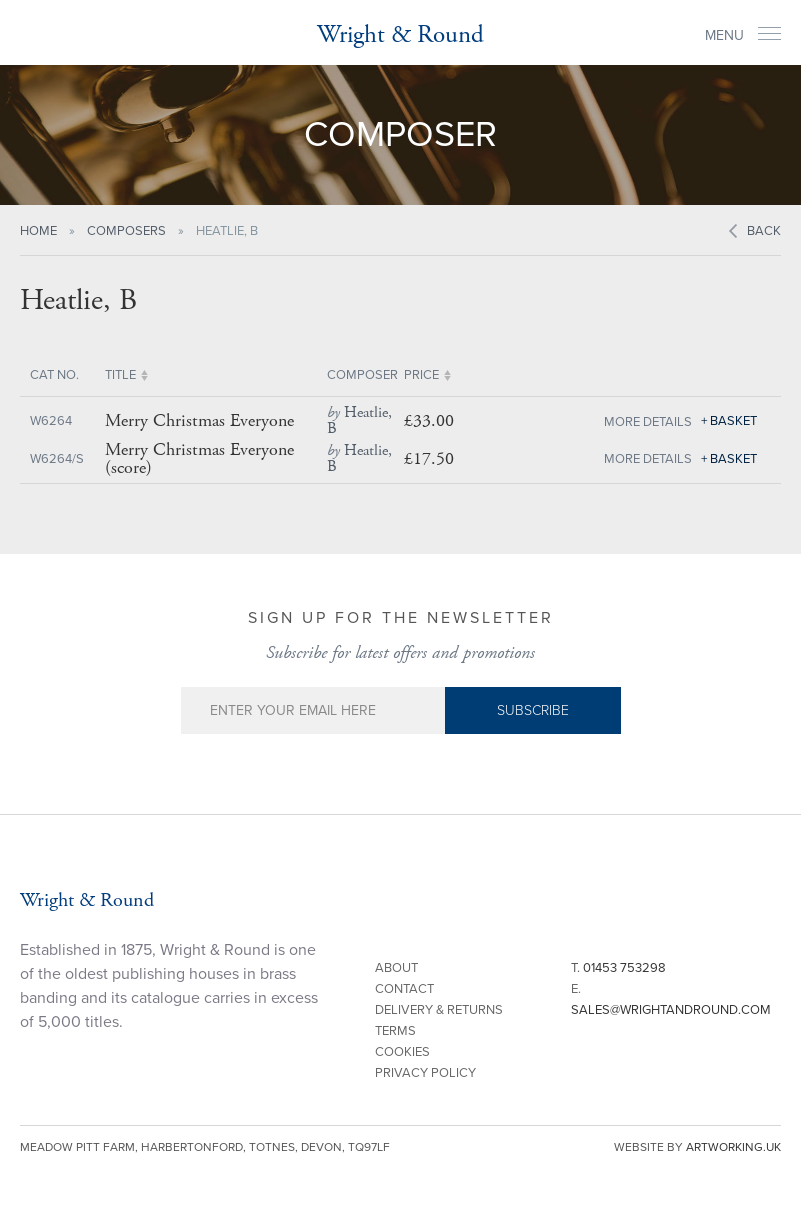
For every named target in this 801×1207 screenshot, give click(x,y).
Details (667, 422)
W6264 (51, 421)
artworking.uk (733, 1147)
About (396, 968)
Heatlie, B (359, 420)
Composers (126, 231)
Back (764, 231)
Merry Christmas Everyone (199, 421)
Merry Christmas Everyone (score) (199, 459)
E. (671, 999)
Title (120, 375)
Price (421, 375)
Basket (733, 421)
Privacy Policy (425, 1073)
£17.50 (429, 458)
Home (38, 231)
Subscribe (533, 710)
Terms (395, 1031)
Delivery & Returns (439, 1010)
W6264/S (57, 459)
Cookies (402, 1052)
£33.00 (429, 420)
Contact (404, 989)
